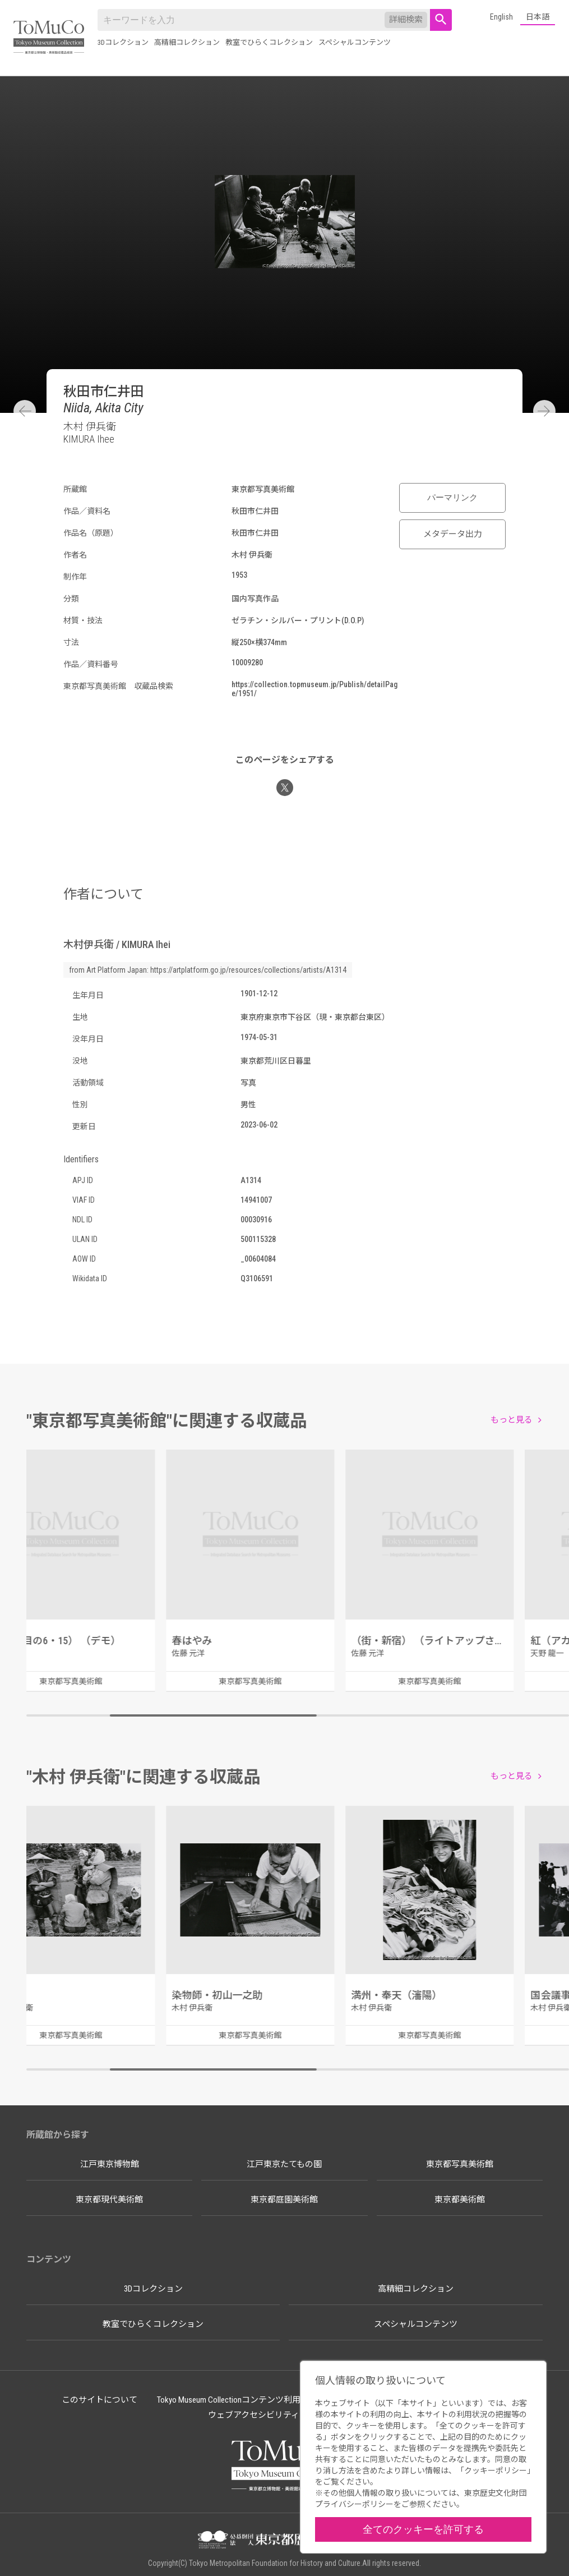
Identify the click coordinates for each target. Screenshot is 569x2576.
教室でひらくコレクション (269, 42)
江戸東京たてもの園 (284, 2164)
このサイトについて (99, 2400)
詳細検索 (406, 20)
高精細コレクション (187, 42)
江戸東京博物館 (109, 2164)
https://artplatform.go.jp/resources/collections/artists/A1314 (248, 969)
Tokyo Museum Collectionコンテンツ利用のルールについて (262, 2400)
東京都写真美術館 (459, 2164)
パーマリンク (452, 498)
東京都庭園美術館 (284, 2200)
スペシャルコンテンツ (354, 42)
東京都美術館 (459, 2200)
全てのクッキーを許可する (423, 2529)
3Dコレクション (123, 42)
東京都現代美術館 (109, 2200)
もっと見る (512, 1420)
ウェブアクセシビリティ (253, 2415)
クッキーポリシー (495, 2470)
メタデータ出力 (452, 534)
